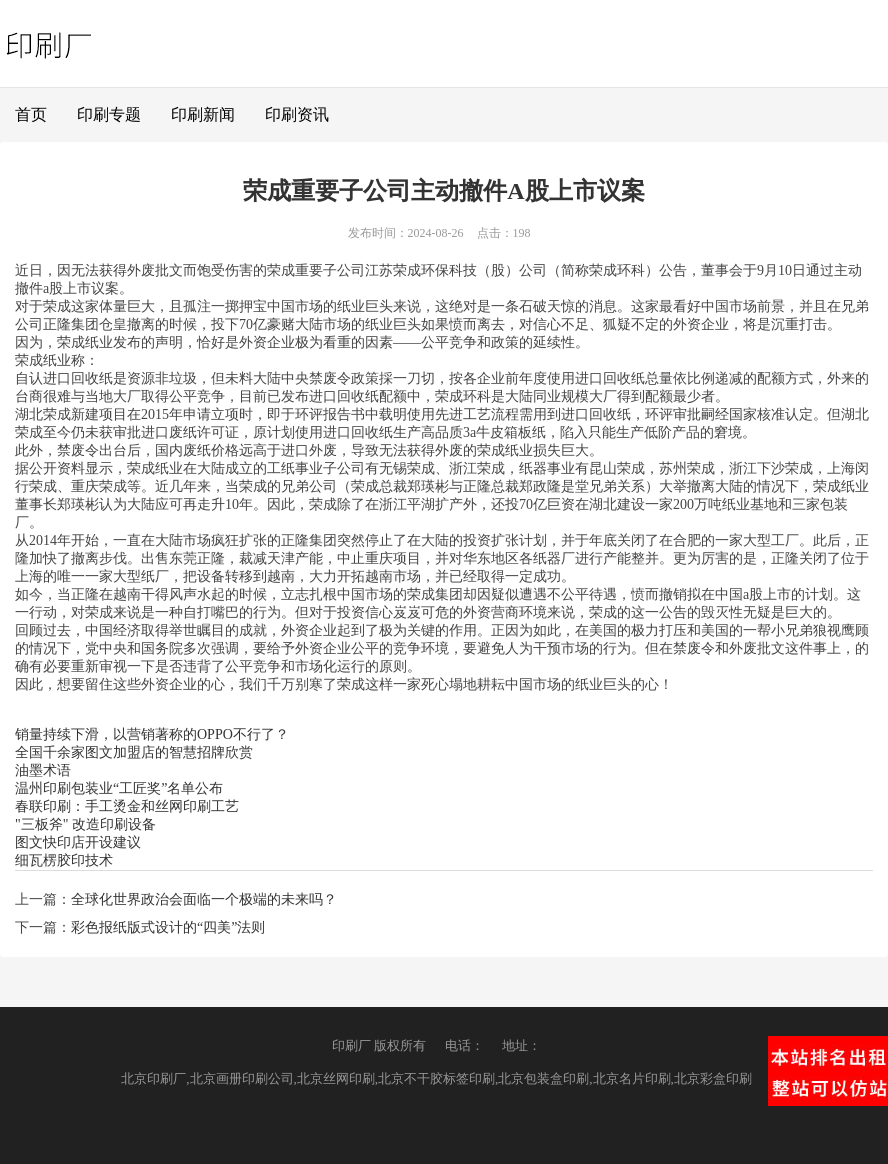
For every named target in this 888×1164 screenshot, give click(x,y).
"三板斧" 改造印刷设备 (85, 824)
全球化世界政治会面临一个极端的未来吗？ (204, 899)
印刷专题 (109, 114)
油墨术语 (43, 770)
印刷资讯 (297, 114)
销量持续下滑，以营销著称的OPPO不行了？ (152, 734)
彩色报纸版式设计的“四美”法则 (168, 927)
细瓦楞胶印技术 (64, 860)
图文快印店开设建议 (78, 842)
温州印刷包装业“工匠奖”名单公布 (119, 788)
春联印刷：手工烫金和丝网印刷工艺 (127, 806)
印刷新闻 (203, 114)
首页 (31, 114)
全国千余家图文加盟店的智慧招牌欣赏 (134, 752)
